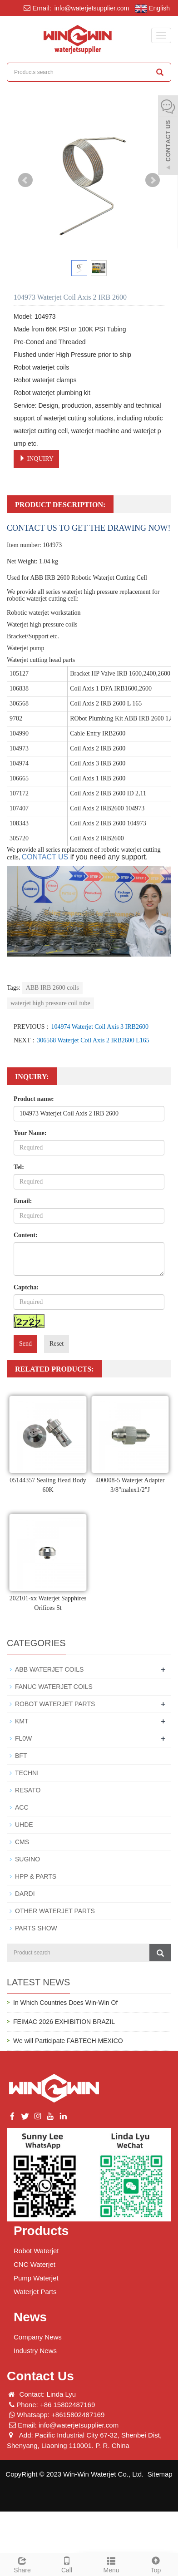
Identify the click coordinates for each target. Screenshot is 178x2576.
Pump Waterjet (36, 2278)
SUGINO (27, 1859)
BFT (21, 1755)
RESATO (27, 1790)
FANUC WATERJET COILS (54, 1686)
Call (66, 2564)
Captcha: (26, 1287)
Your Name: (30, 1133)
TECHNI (27, 1773)
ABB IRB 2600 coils (52, 987)
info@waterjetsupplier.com (91, 8)
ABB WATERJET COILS (49, 1669)
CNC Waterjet (34, 2264)
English (152, 9)
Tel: (19, 1167)
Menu (111, 2564)
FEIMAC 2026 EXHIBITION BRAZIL (64, 2021)
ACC (22, 1807)
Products (41, 2231)
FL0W (23, 1738)
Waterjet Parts (35, 2291)
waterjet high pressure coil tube (50, 1003)
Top (156, 2564)
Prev (25, 180)
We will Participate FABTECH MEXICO (68, 2040)
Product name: (34, 1099)
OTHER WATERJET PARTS (55, 1911)
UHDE (24, 1824)
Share (22, 2564)
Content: (26, 1235)
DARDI (25, 1893)
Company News (38, 2337)
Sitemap (160, 2474)
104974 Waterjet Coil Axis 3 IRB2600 (99, 1026)
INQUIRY (36, 458)
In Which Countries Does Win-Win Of (65, 2002)
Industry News (35, 2350)
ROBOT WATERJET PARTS (55, 1703)
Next (152, 180)
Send (25, 1343)
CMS (22, 1842)
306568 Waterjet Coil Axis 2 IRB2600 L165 (93, 1040)
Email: (23, 1201)
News (30, 2317)
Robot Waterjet (36, 2251)
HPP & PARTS (35, 1876)
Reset (56, 1343)
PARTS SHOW (36, 1928)
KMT (22, 1721)
